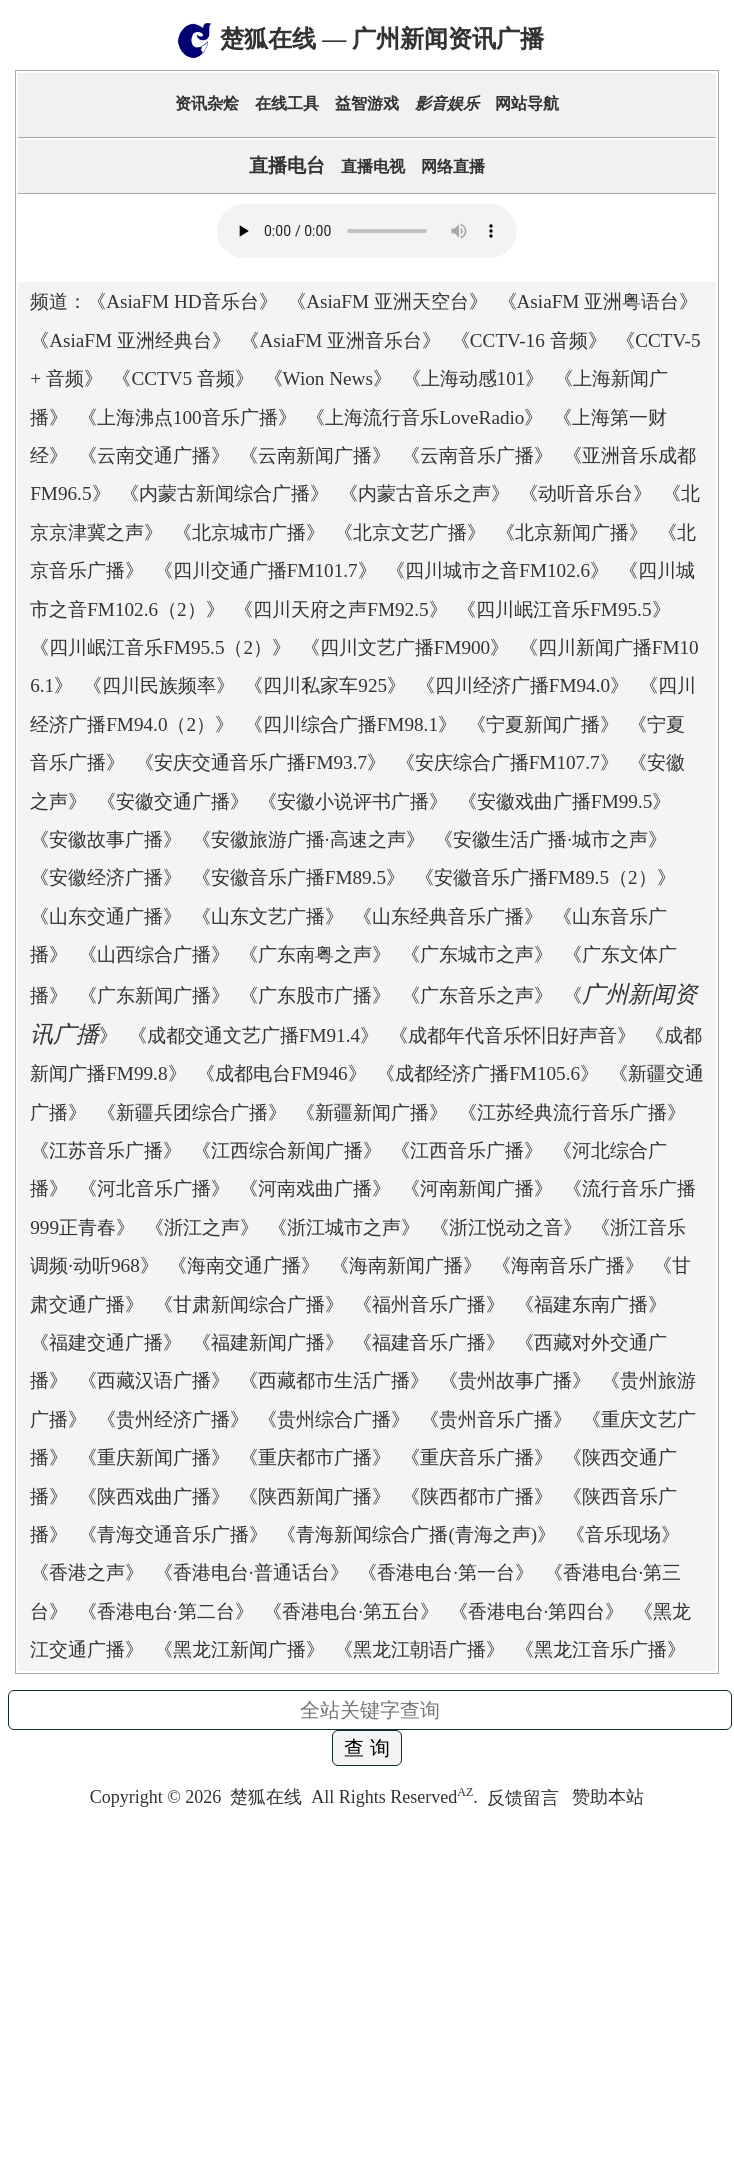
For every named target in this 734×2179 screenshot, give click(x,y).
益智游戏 (367, 103)
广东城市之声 (477, 954)
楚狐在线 (266, 1798)
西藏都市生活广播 (334, 1380)
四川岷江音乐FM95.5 (563, 609)
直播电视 (373, 166)
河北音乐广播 (154, 1188)
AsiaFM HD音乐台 (182, 301)
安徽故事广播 (106, 839)
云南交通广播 (154, 455)
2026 (203, 1798)
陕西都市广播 (477, 1496)
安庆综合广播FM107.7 (507, 762)
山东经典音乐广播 (448, 916)
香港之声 (87, 1572)
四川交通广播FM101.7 (265, 570)
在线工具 (287, 103)
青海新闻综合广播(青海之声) (416, 1534)
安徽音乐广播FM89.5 (298, 877)
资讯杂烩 (207, 103)
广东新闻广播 (154, 995)
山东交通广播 (106, 916)
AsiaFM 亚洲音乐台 (340, 340)
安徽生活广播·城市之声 (550, 839)
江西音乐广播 (467, 1150)
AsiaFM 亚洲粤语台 (598, 301)
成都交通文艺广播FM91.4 (253, 1035)
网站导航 (527, 103)
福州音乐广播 (429, 1304)
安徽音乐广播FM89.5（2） (545, 877)
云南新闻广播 (315, 455)
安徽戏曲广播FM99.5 (564, 801)
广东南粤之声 (315, 954)
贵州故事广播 (515, 1380)
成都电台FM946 (281, 1073)
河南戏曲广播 (315, 1188)
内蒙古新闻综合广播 (224, 493)
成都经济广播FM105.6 (487, 1073)
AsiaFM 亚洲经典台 (130, 340)
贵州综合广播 (334, 1419)
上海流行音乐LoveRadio (424, 417)
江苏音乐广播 (106, 1150)
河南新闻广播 (477, 1188)
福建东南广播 (591, 1304)
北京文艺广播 (410, 532)
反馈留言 (525, 1798)
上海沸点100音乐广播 (187, 417)
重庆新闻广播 (154, 1457)
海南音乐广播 (568, 1265)
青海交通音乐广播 (173, 1534)
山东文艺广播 (268, 916)
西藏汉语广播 (154, 1380)
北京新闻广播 (572, 532)
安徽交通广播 (173, 801)
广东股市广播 (315, 995)
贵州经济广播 (173, 1419)
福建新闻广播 (268, 1342)
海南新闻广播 (406, 1265)
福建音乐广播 (429, 1342)
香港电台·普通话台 (251, 1572)
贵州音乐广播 (496, 1419)
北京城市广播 (249, 532)
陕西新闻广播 (315, 1496)
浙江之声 (202, 1227)
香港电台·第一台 (446, 1572)
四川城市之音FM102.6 (497, 570)
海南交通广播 (244, 1265)
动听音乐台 (585, 493)
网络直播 (453, 166)
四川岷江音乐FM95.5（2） (160, 647)
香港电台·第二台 (166, 1611)
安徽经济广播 (106, 877)
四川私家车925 (325, 685)
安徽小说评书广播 (353, 801)
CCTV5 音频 (183, 378)
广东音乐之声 (477, 995)
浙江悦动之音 (506, 1227)
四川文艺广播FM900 (405, 647)
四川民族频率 (159, 685)
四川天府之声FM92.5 (340, 609)
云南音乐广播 (477, 455)
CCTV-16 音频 (529, 340)
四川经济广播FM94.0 (522, 685)
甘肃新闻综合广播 (249, 1304)
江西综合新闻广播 (287, 1150)
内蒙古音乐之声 (424, 493)
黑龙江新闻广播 (239, 1649)
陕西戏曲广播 (154, 1496)
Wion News (328, 378)
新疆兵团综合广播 (192, 1112)
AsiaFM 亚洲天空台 (387, 301)
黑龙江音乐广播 (600, 1649)
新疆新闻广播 (372, 1112)
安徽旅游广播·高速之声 (308, 839)
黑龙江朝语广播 (419, 1649)
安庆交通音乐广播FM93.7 (260, 762)
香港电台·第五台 (351, 1611)
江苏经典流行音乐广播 (572, 1112)
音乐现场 (623, 1534)
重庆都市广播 (315, 1457)
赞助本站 (608, 1798)
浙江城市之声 (344, 1227)
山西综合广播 (154, 954)
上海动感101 (473, 378)
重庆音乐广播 (477, 1457)
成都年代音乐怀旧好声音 (512, 1035)
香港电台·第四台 (537, 1611)
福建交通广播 (106, 1342)
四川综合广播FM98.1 (350, 724)
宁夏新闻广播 (543, 724)
